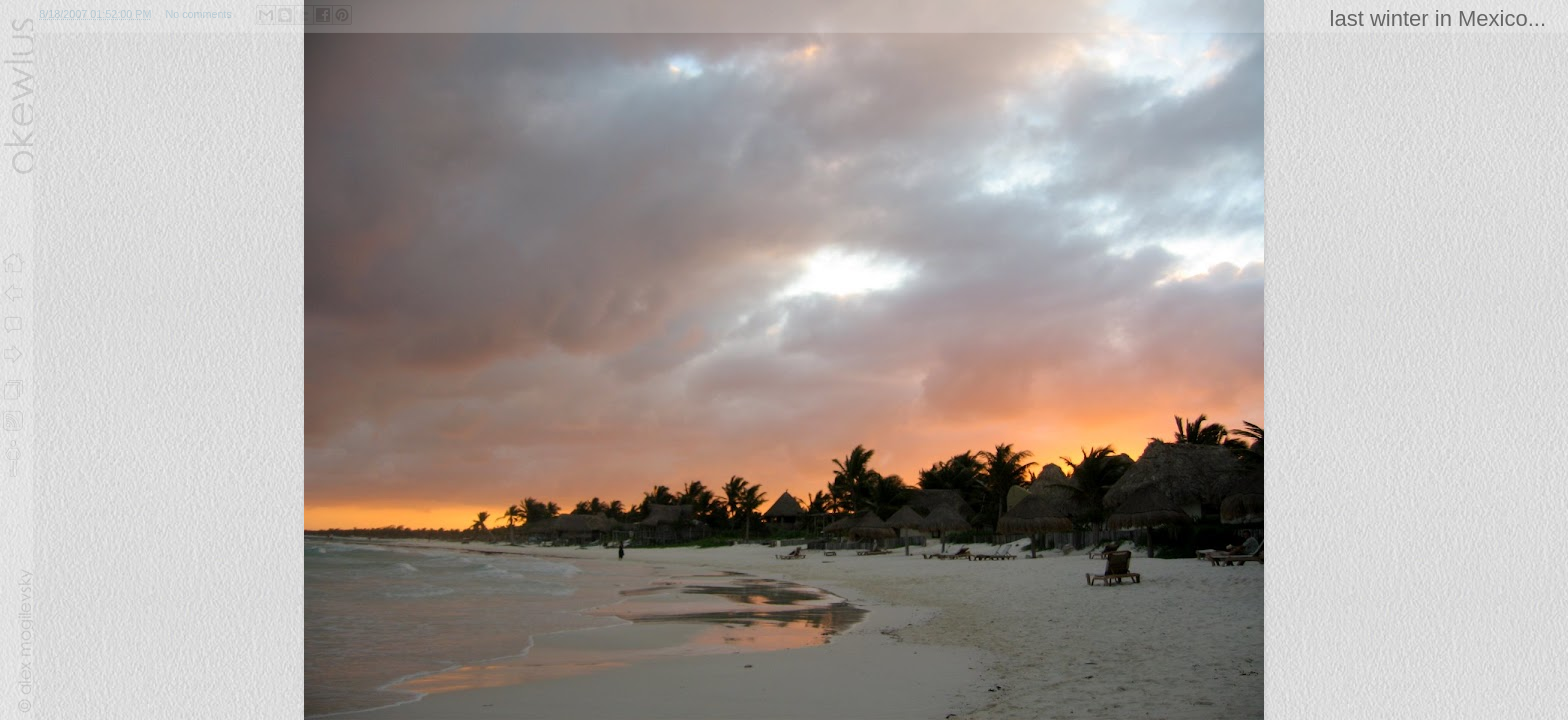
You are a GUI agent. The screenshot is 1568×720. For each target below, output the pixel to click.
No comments (198, 14)
